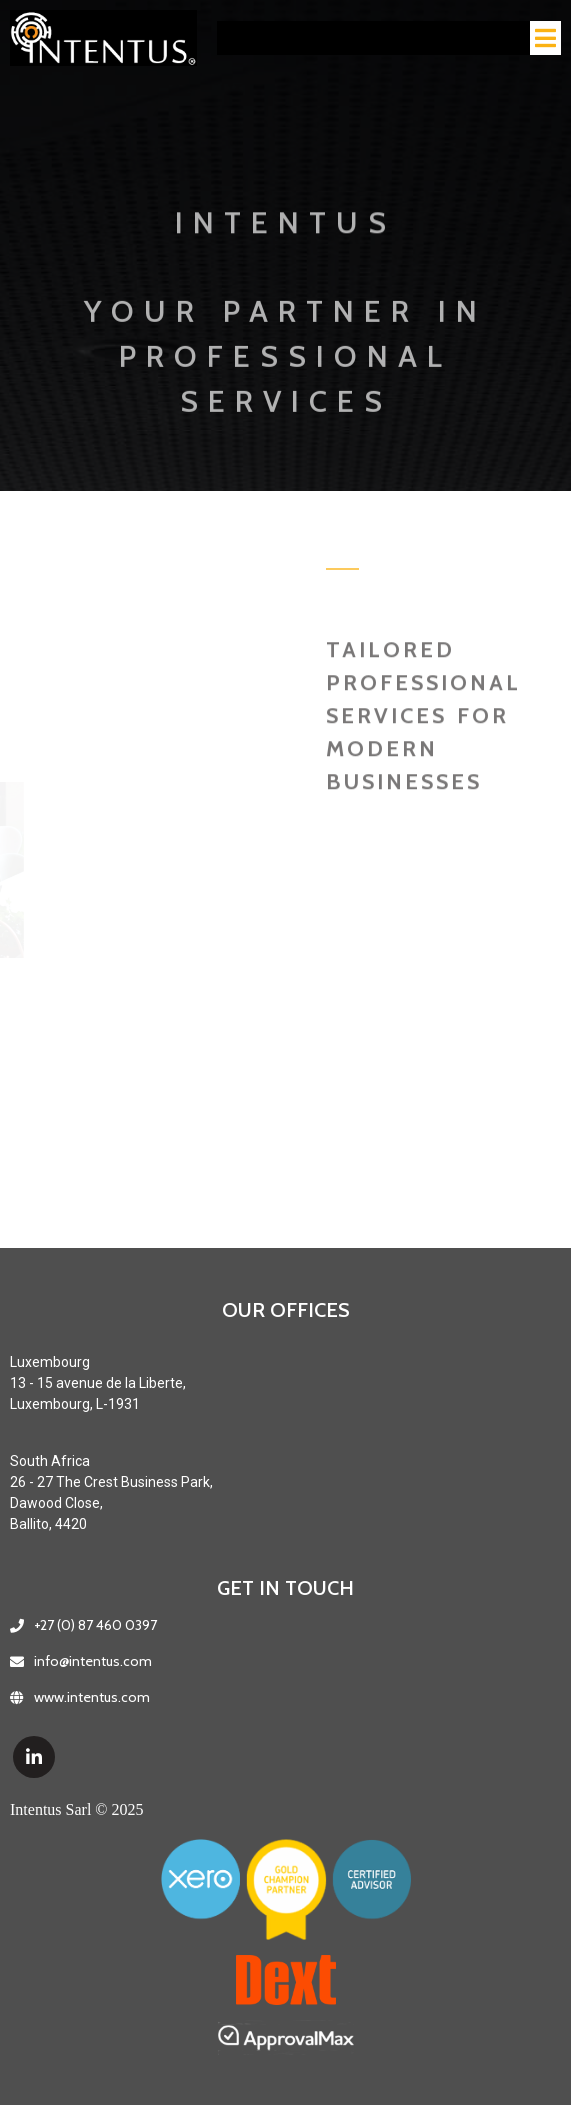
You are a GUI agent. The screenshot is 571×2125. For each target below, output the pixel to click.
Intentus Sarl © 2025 (76, 1809)
